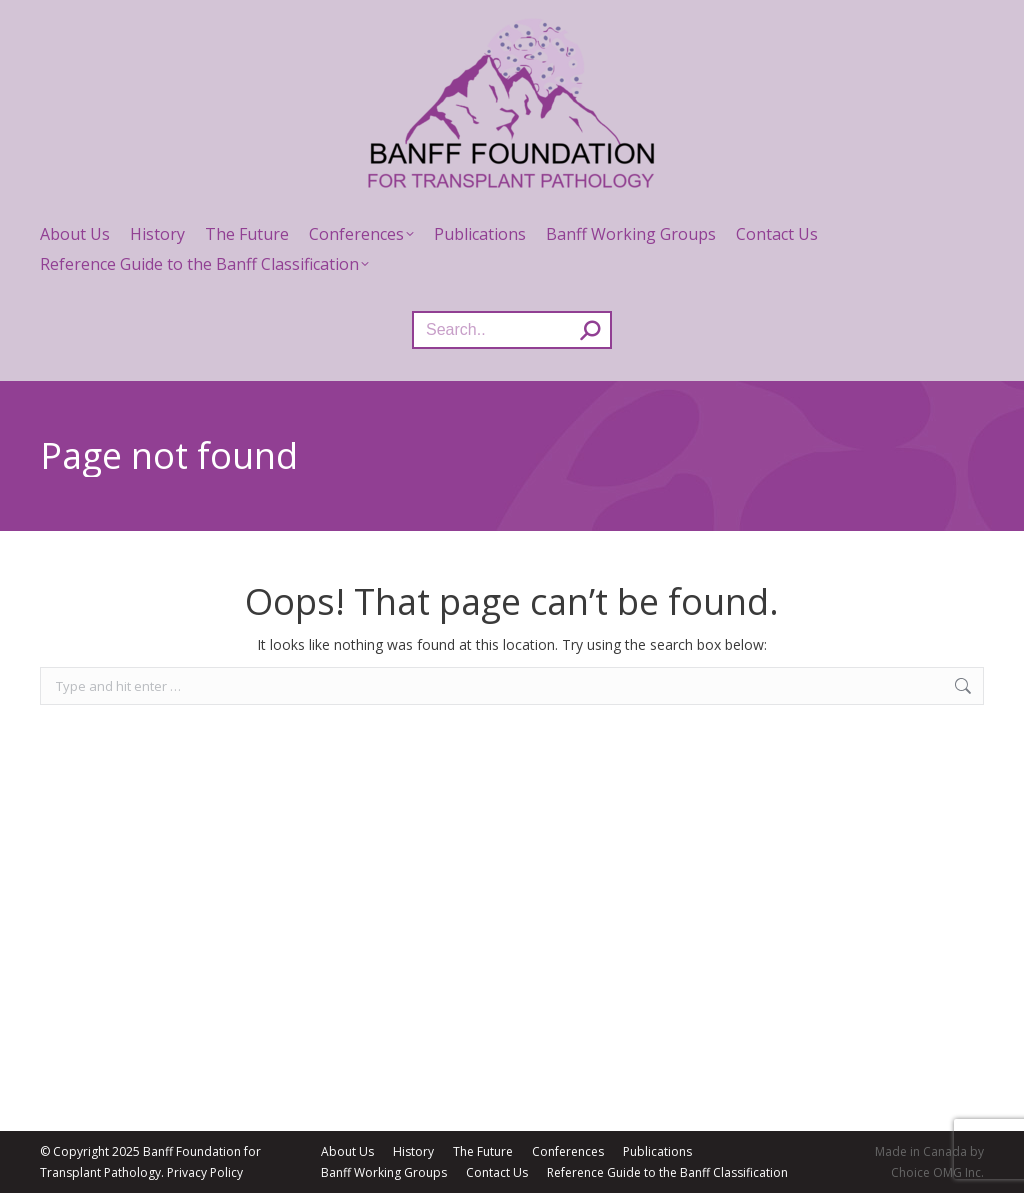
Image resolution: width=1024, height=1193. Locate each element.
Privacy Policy (205, 1172)
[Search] (512, 330)
